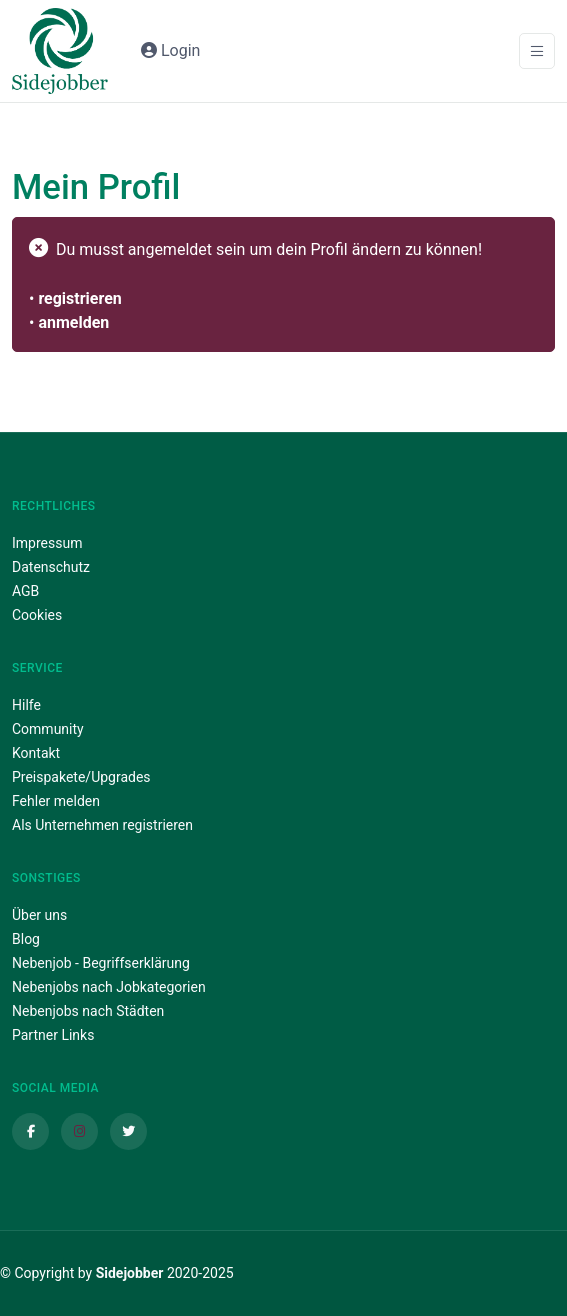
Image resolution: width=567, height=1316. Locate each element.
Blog (26, 939)
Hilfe (26, 705)
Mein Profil (96, 187)
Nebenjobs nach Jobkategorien (109, 987)
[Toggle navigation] (537, 51)
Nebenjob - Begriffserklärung (101, 963)
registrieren (79, 298)
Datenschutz (51, 567)
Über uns (39, 915)
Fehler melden (56, 801)
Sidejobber (130, 1273)
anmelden (73, 322)
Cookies (37, 615)
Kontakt (36, 753)
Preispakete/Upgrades (81, 777)
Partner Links (53, 1035)
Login (170, 50)
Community (48, 729)
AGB (25, 591)
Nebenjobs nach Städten (88, 1011)
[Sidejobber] (60, 51)
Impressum (47, 543)
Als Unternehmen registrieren (102, 825)
